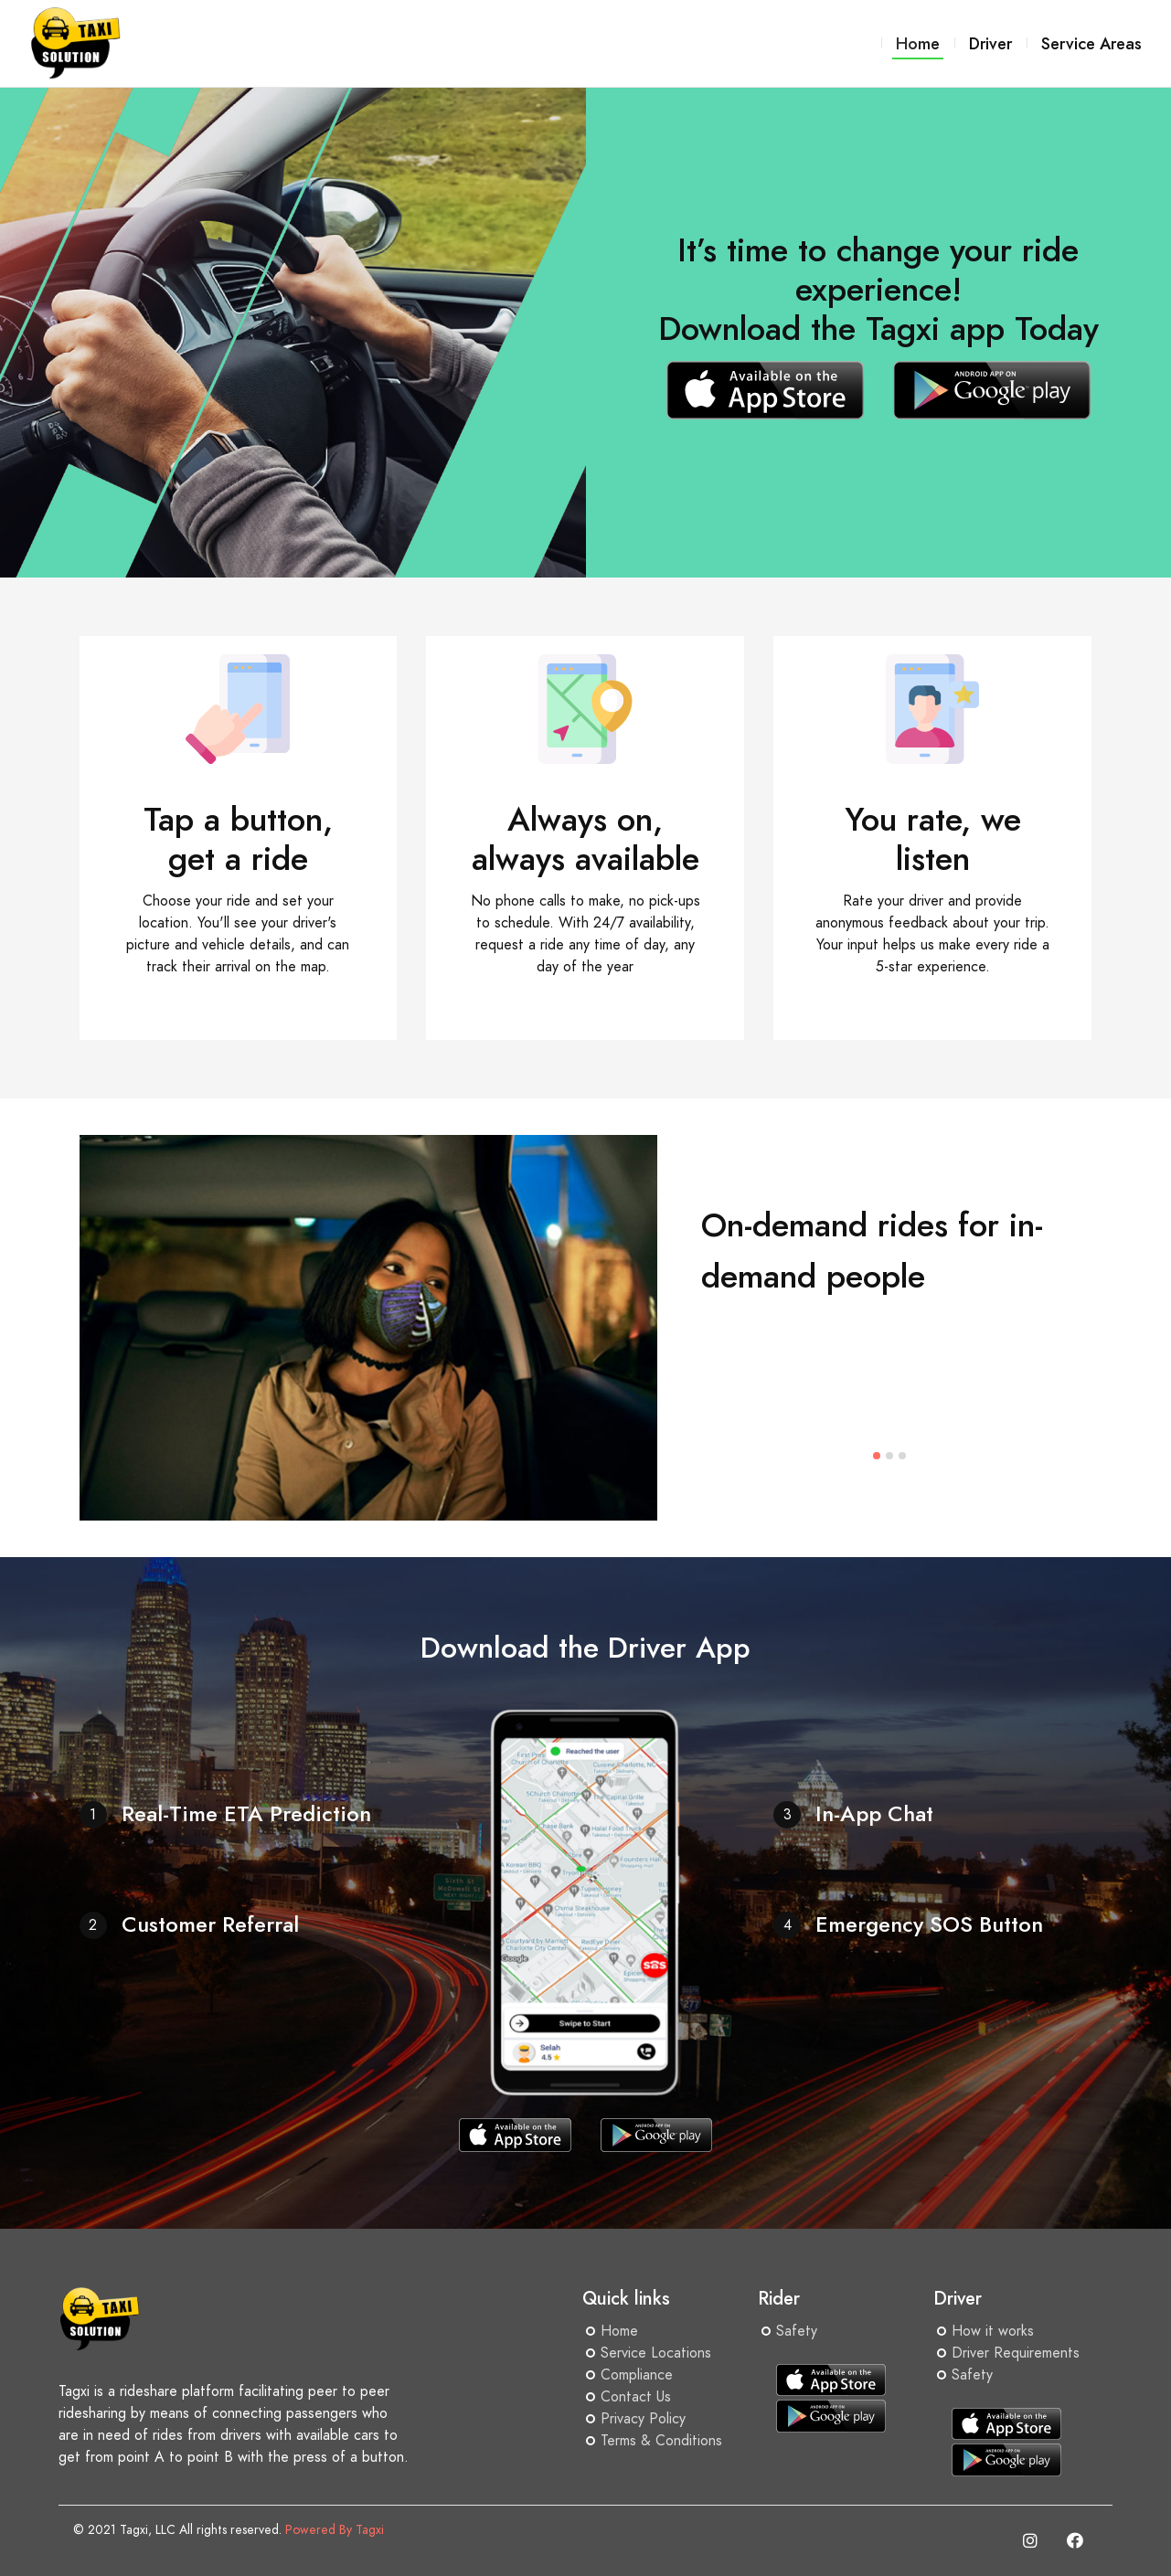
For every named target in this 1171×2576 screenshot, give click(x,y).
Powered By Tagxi (334, 2530)
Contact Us (636, 2397)
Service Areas (1091, 43)
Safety (796, 2331)
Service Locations (656, 2353)
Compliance (637, 2375)
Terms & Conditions (661, 2441)
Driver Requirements (1016, 2353)
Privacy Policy (643, 2419)
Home (619, 2331)
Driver (990, 43)
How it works (993, 2331)
